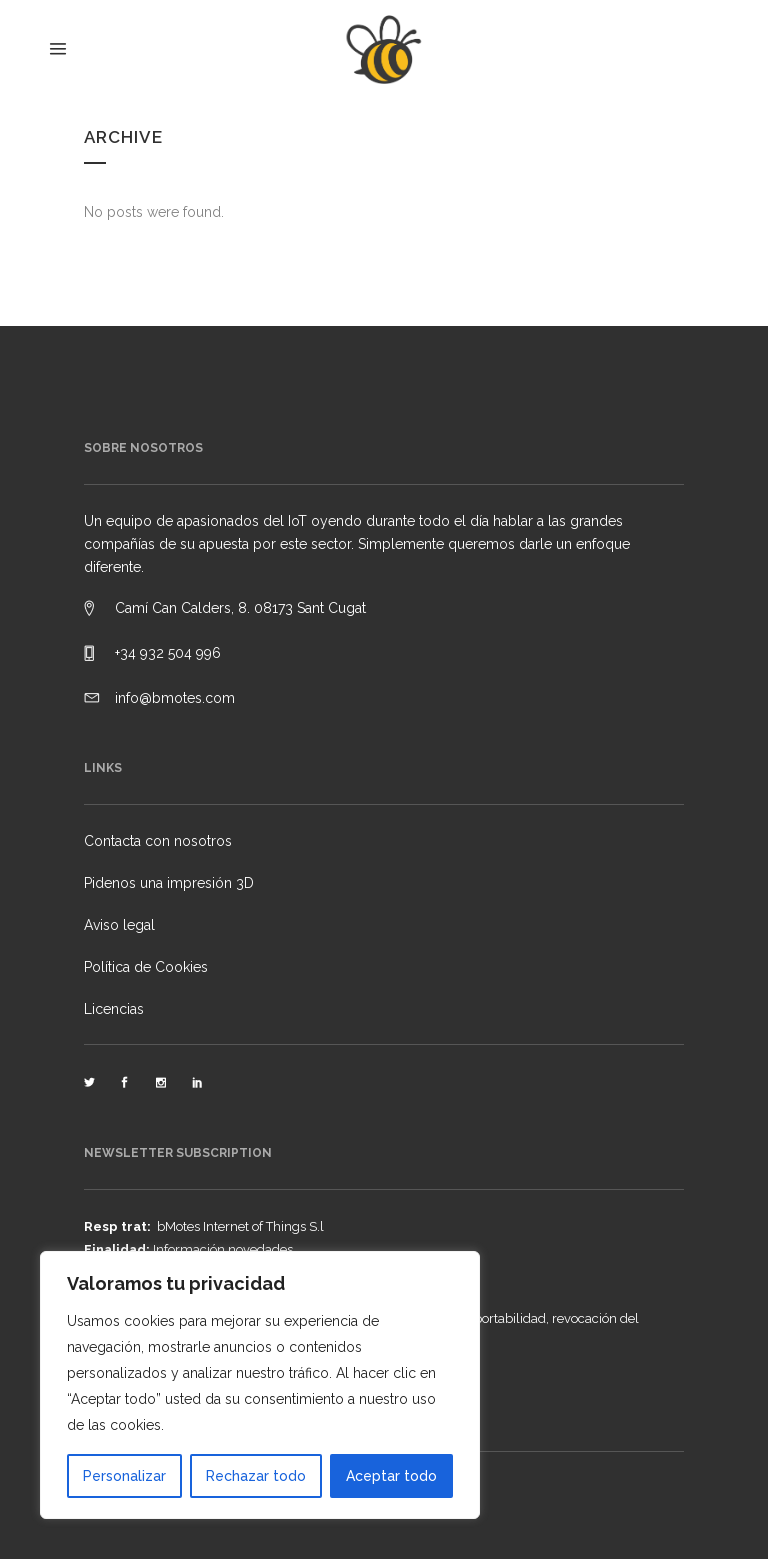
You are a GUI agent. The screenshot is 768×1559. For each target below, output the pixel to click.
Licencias (114, 1009)
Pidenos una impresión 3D (169, 883)
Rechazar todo (256, 1476)
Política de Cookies (146, 967)
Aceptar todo (391, 1476)
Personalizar (124, 1476)
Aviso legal (119, 925)
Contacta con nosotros (158, 841)
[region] (260, 1385)
